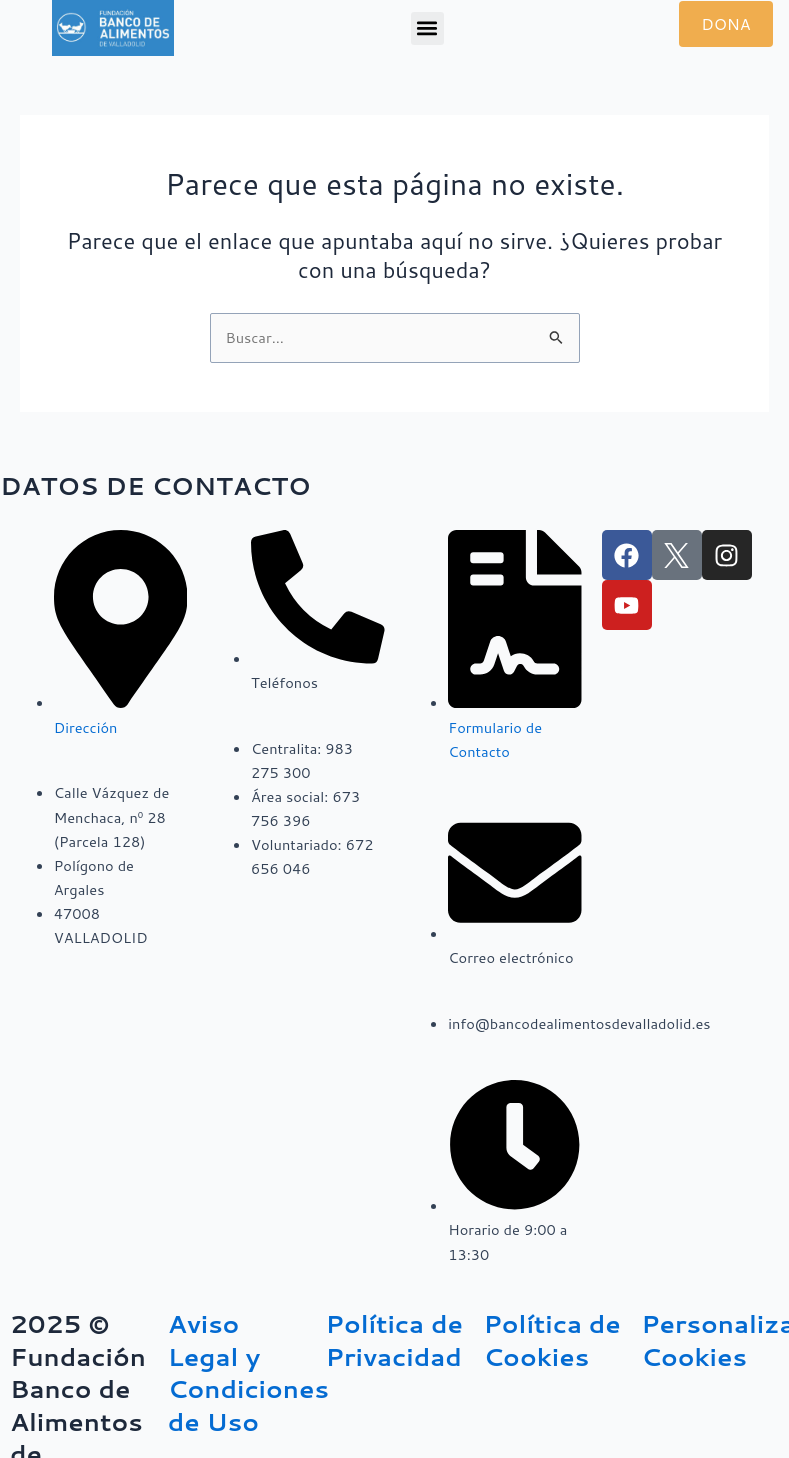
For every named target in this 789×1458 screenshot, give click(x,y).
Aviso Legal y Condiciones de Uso (248, 1372)
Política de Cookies (551, 1340)
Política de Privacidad (394, 1340)
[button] (427, 28)
